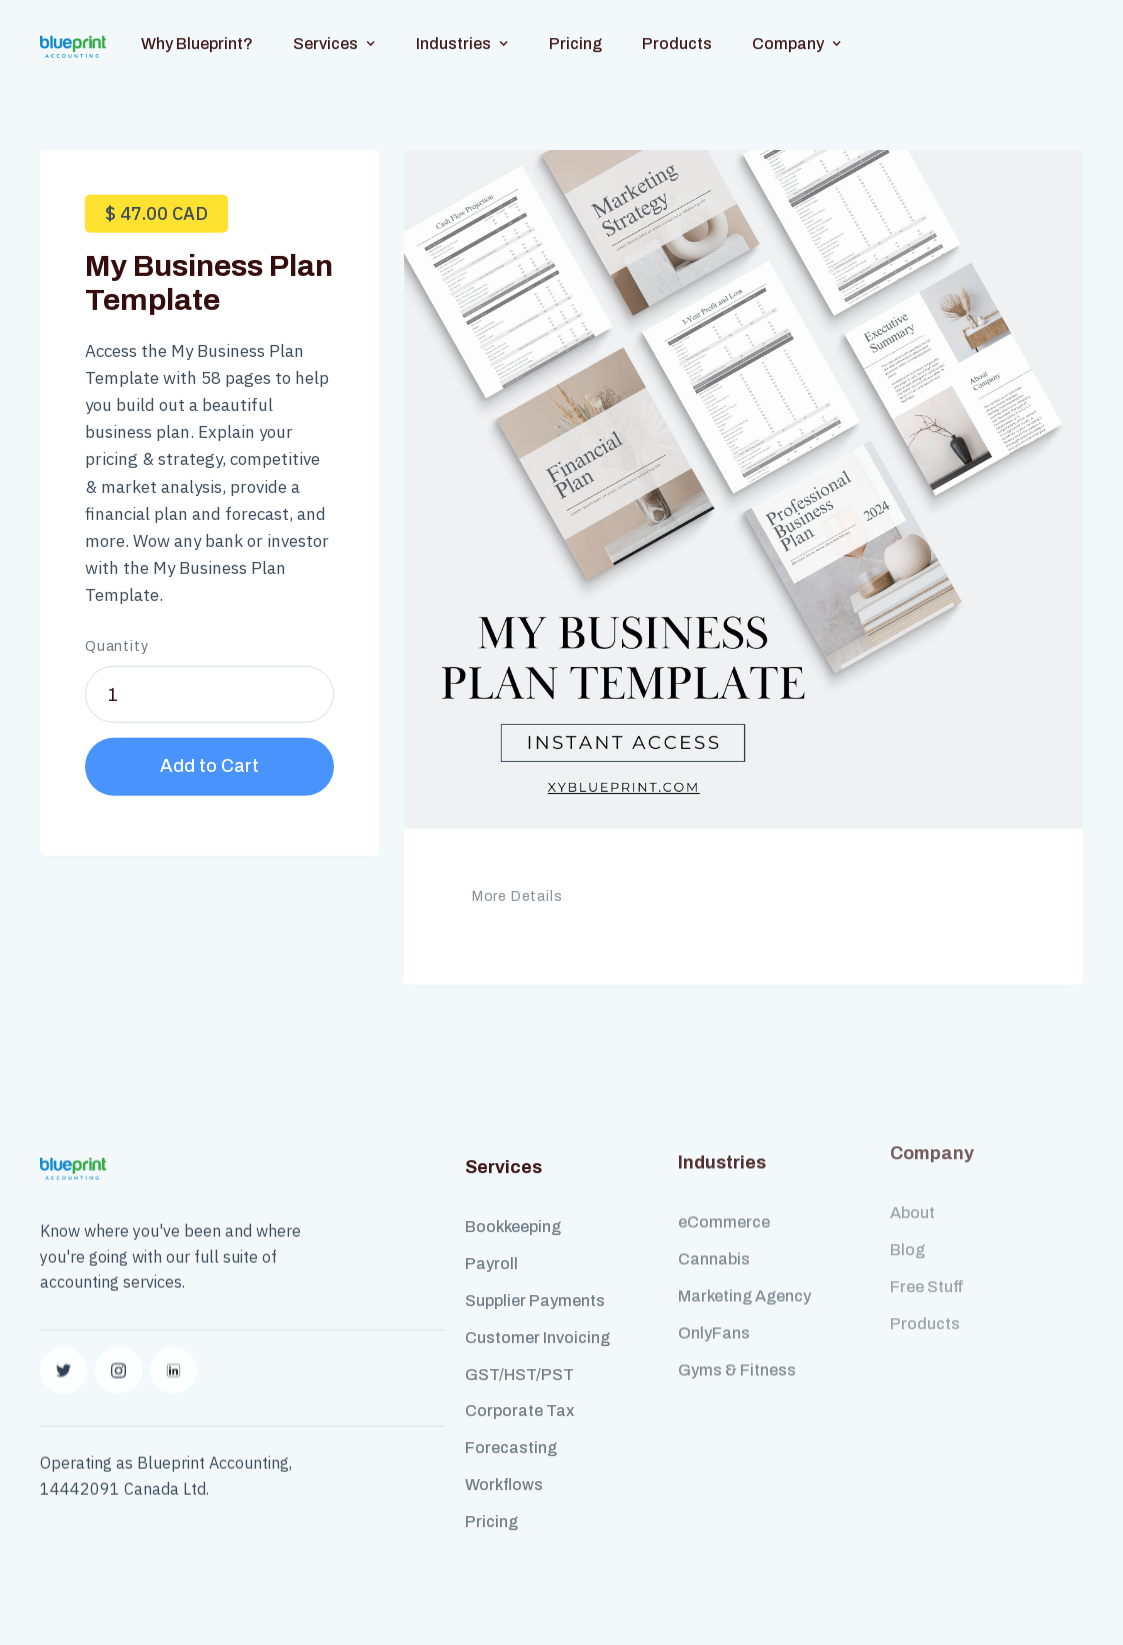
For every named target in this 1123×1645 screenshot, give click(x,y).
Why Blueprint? (197, 27)
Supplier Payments (535, 1284)
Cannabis (714, 1230)
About (912, 1180)
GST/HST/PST (519, 1358)
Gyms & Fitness (737, 1341)
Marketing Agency (744, 1267)
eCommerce (724, 1193)
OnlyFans (714, 1304)
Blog (907, 1217)
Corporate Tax (519, 1394)
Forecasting (511, 1431)
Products (677, 27)
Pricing (575, 27)
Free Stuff (927, 1254)
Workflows (504, 1468)
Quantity (116, 638)
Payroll (491, 1247)
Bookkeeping (513, 1210)
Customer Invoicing (537, 1321)
